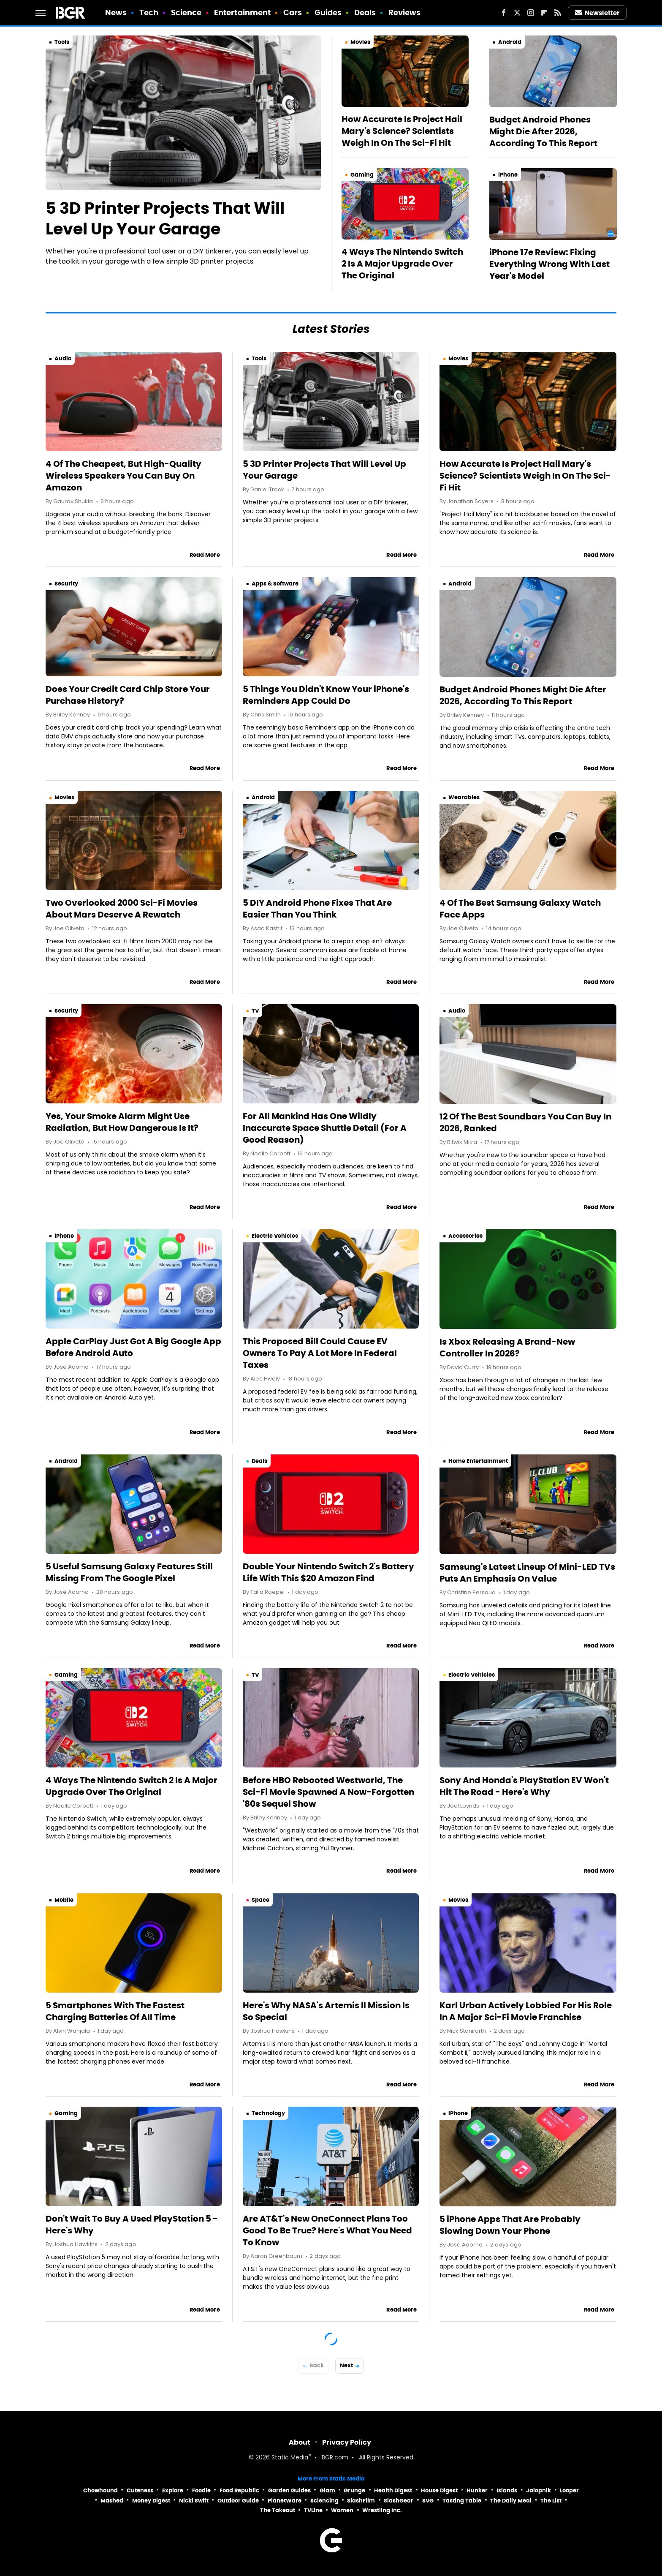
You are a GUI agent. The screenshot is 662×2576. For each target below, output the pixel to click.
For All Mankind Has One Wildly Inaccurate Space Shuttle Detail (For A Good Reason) (325, 1128)
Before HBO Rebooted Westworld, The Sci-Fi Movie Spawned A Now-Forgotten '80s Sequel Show (328, 1792)
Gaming (362, 174)
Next (346, 2365)
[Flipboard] (544, 12)
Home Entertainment (478, 1461)
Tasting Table (461, 2500)
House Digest (439, 2490)
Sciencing (324, 2500)
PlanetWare (284, 2500)
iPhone (508, 174)
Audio (62, 358)
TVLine (313, 2510)
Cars (292, 12)
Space (260, 1899)
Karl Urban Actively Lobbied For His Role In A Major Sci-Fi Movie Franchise (526, 2011)
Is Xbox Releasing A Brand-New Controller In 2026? (507, 1347)
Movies (360, 42)
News (116, 12)
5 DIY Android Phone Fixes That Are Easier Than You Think (317, 908)
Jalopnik (538, 2490)
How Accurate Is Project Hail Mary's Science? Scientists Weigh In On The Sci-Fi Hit (402, 131)
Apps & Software (275, 583)
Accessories (465, 1235)
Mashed (111, 2500)
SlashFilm (361, 2500)
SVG (428, 2500)
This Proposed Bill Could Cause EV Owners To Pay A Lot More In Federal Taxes (320, 1353)
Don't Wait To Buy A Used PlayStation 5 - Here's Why (132, 2224)
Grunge (354, 2490)
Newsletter (597, 13)
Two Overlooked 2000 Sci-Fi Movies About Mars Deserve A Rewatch (122, 908)
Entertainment (242, 12)
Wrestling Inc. (382, 2510)
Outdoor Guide (238, 2500)
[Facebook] (503, 12)
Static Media (289, 2458)
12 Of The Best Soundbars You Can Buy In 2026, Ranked (525, 1122)
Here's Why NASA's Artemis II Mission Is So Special (326, 2011)
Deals (365, 12)
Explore (172, 2490)
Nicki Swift (194, 2500)
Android (509, 42)
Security (66, 583)
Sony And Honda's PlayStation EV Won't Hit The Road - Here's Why (524, 1786)
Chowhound (100, 2490)
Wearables (464, 797)
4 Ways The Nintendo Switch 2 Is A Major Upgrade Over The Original (402, 263)
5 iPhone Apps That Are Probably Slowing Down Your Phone (510, 2225)
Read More (205, 554)
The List (551, 2500)
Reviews (404, 12)
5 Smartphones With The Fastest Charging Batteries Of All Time (115, 2011)
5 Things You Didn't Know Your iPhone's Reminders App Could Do (326, 694)
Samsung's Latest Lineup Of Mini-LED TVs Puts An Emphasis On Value (527, 1572)
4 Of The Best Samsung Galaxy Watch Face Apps (520, 908)
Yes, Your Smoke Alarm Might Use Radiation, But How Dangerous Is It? (122, 1122)
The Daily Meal (511, 2500)
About (299, 2442)
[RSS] (557, 12)
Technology (268, 2113)
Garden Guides (289, 2490)
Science (186, 12)
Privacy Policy (346, 2442)
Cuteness (140, 2490)
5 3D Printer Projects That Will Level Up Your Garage (165, 218)
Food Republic (239, 2490)
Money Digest (151, 2500)
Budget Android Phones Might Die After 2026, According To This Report (543, 131)
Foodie (201, 2490)
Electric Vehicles (275, 1235)
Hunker (477, 2490)
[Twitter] (517, 12)
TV (255, 1010)
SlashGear (398, 2500)
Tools (61, 42)
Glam (327, 2490)
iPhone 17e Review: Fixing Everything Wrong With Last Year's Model (549, 264)
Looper (569, 2490)
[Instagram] (530, 12)
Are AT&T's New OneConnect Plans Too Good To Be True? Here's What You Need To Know (327, 2230)
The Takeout (277, 2510)
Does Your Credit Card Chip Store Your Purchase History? (128, 694)
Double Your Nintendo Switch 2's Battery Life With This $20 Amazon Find (328, 1572)
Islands (506, 2490)
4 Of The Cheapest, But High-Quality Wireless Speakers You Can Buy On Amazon (123, 475)
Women (342, 2510)
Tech (148, 12)
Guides (328, 12)
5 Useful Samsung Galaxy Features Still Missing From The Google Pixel (129, 1572)
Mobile (63, 1899)
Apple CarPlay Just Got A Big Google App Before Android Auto (133, 1347)
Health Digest (393, 2490)
